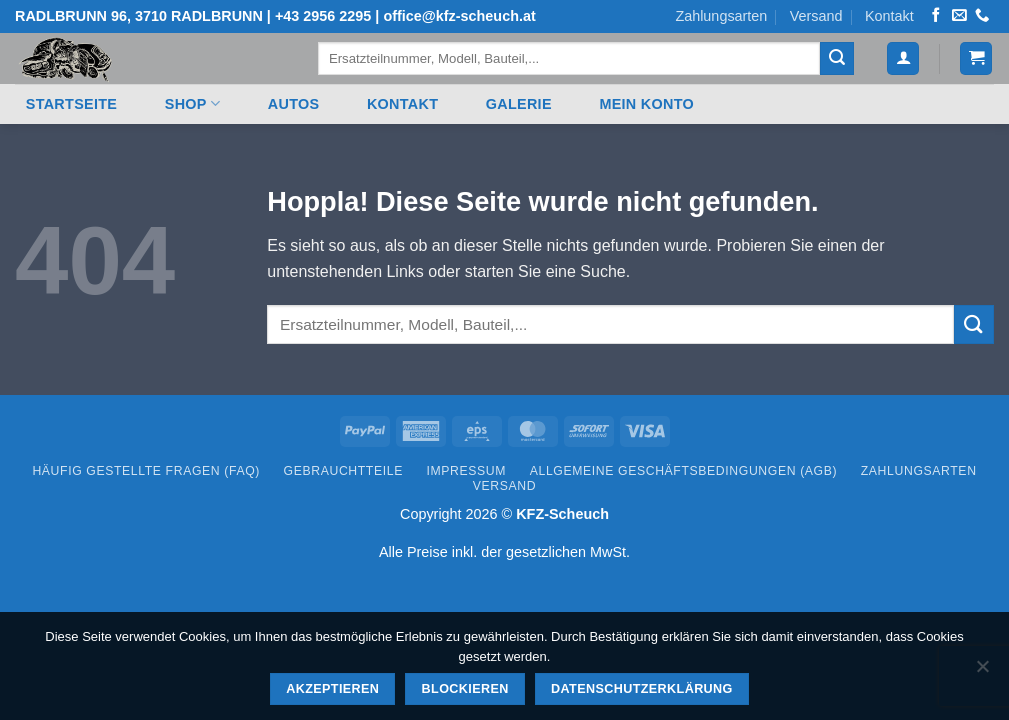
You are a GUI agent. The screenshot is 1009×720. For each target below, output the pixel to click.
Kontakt (889, 16)
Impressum (467, 471)
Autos (294, 104)
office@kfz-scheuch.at (459, 16)
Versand (816, 16)
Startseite (71, 104)
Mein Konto (646, 104)
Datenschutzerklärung (642, 689)
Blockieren (465, 689)
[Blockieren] (982, 672)
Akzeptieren (332, 689)
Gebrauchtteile (343, 471)
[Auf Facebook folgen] (936, 16)
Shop (192, 103)
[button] (903, 58)
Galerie (519, 104)
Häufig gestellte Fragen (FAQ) (146, 471)
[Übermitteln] (837, 59)
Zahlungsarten (721, 16)
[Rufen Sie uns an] (982, 16)
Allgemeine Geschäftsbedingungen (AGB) (683, 471)
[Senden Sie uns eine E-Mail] (959, 16)
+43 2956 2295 (323, 16)
